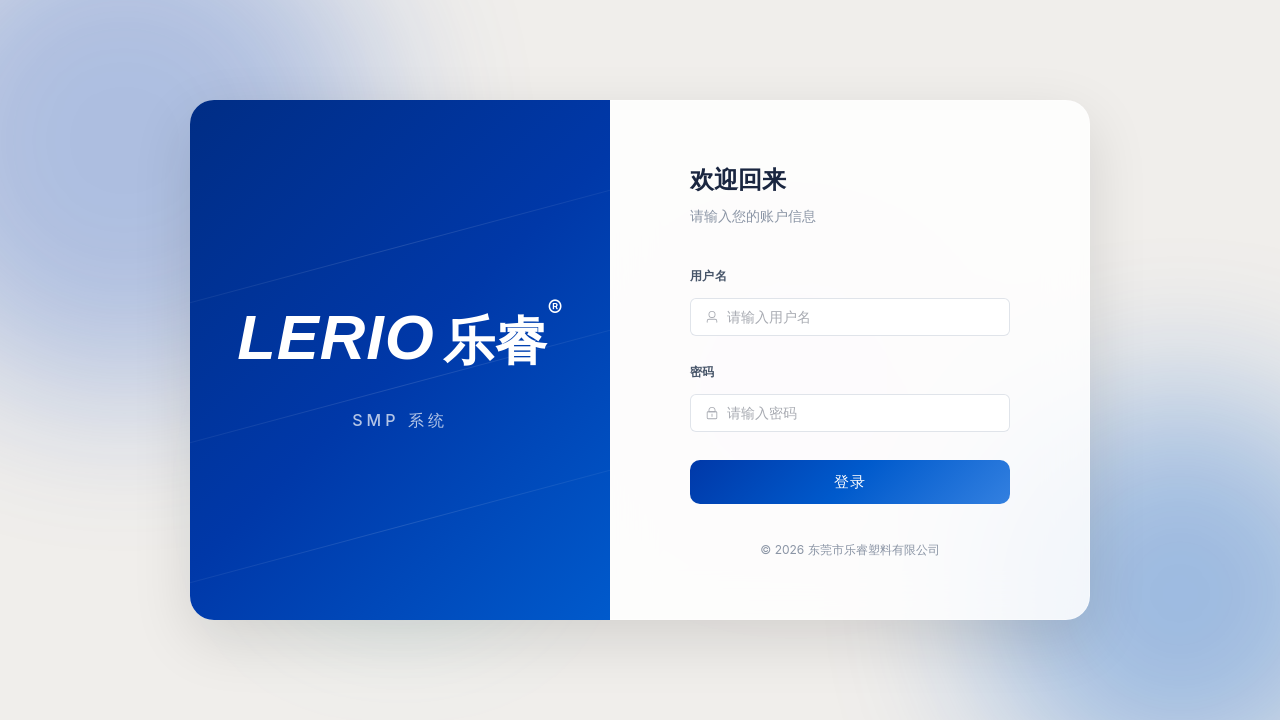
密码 (702, 372)
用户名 (708, 276)
